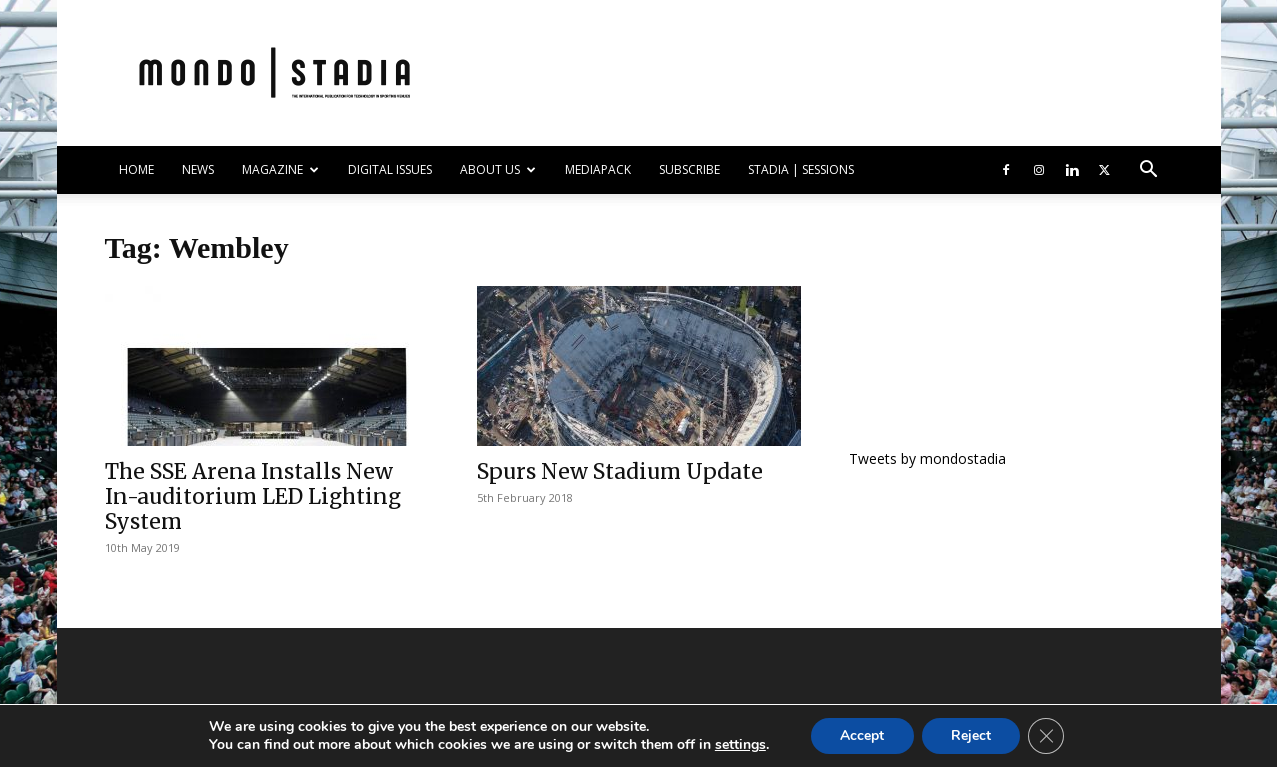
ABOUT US (498, 169)
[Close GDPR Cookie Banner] (1048, 736)
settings (738, 745)
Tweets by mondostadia (927, 458)
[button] (1149, 171)
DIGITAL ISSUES (390, 169)
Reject (972, 735)
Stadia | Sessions (801, 169)
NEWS (198, 169)
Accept (862, 735)
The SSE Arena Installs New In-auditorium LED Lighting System (253, 496)
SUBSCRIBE (689, 169)
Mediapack (598, 169)
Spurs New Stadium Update (620, 471)
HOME (136, 169)
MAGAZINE (280, 169)
